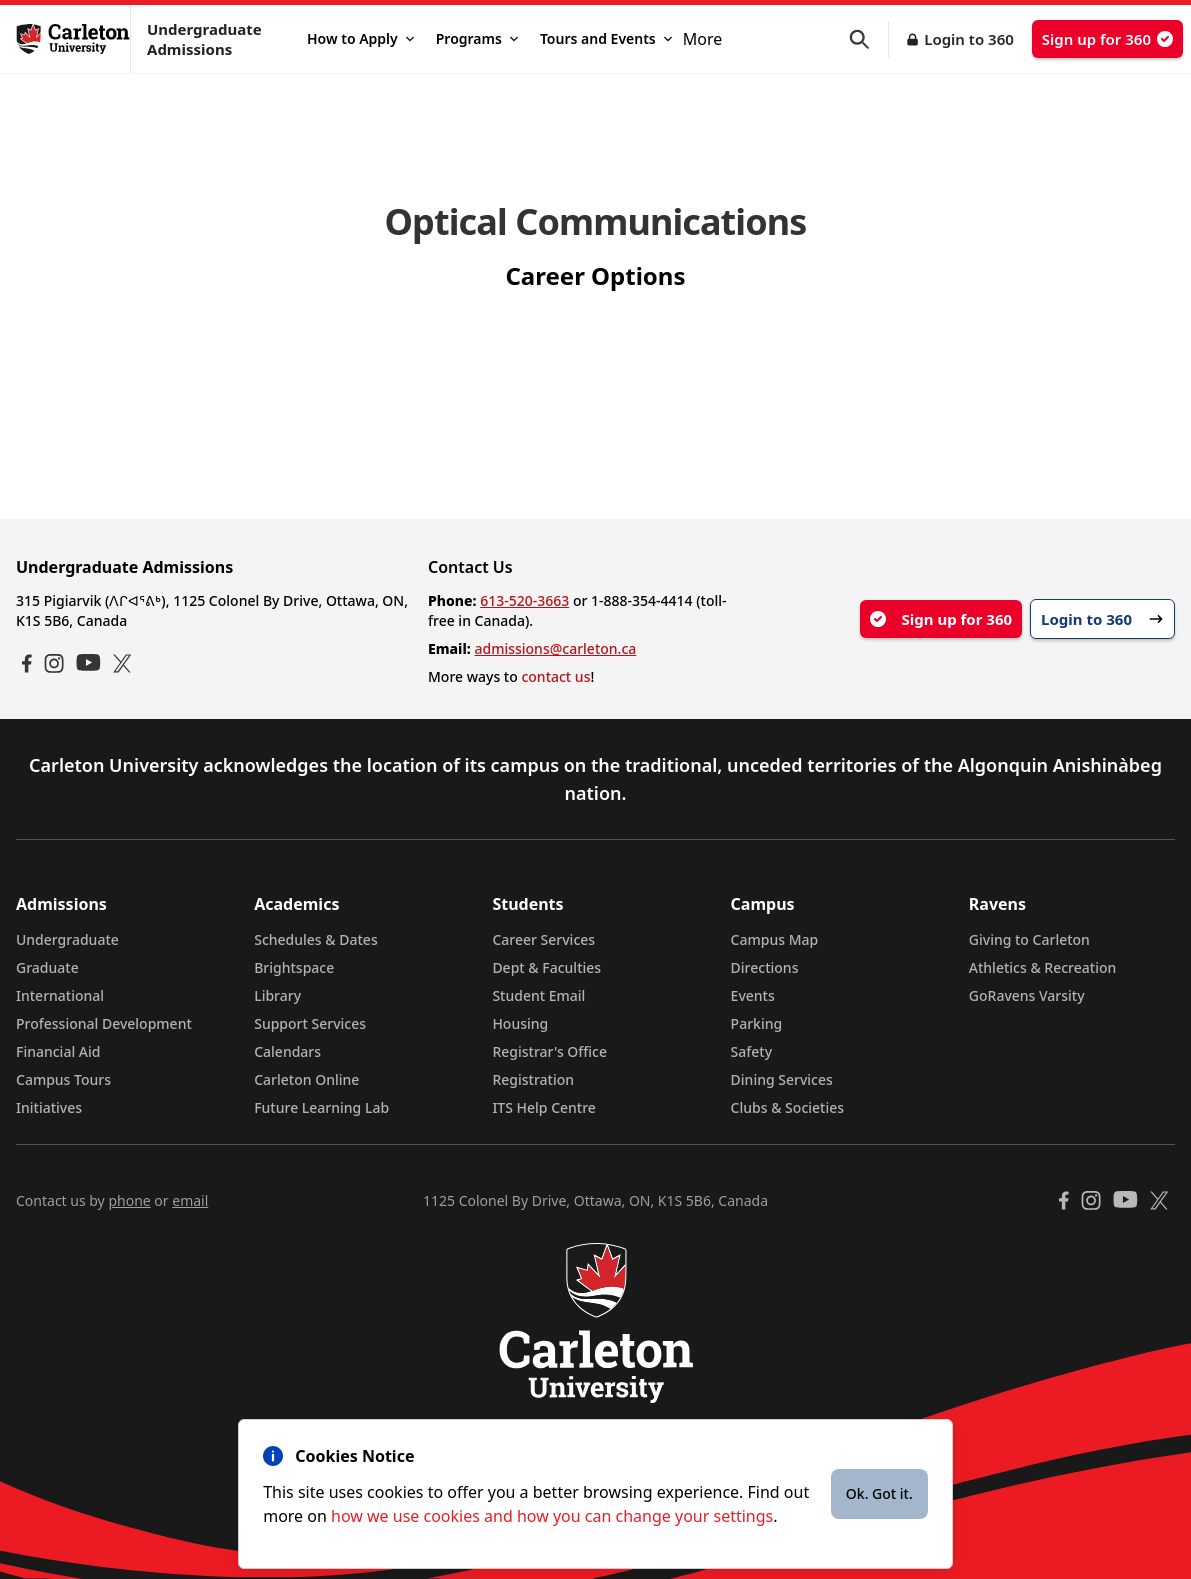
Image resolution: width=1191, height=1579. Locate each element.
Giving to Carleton (1029, 939)
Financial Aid (58, 1051)
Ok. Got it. (879, 1493)
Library (277, 995)
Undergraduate (67, 939)
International (60, 995)
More (703, 39)
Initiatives (49, 1107)
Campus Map (775, 939)
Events (753, 995)
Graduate (47, 967)
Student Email (538, 995)
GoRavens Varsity (1027, 995)
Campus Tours (63, 1079)
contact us (555, 676)
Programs (477, 38)
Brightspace (294, 967)
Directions (765, 967)
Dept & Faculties (546, 967)
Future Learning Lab (321, 1107)
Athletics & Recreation (1042, 967)
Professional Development (104, 1023)
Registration (533, 1079)
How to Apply (360, 38)
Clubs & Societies (787, 1107)
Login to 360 (969, 39)
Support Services (310, 1023)
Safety (752, 1051)
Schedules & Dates (316, 939)
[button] (869, 39)
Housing (520, 1023)
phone (129, 1200)
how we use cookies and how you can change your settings (552, 1516)
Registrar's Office (549, 1051)
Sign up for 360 (1107, 39)
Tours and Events (606, 38)
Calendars (287, 1051)
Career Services (543, 939)
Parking (757, 1023)
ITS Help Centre (544, 1107)
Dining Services (782, 1079)
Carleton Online (306, 1079)
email (190, 1200)
